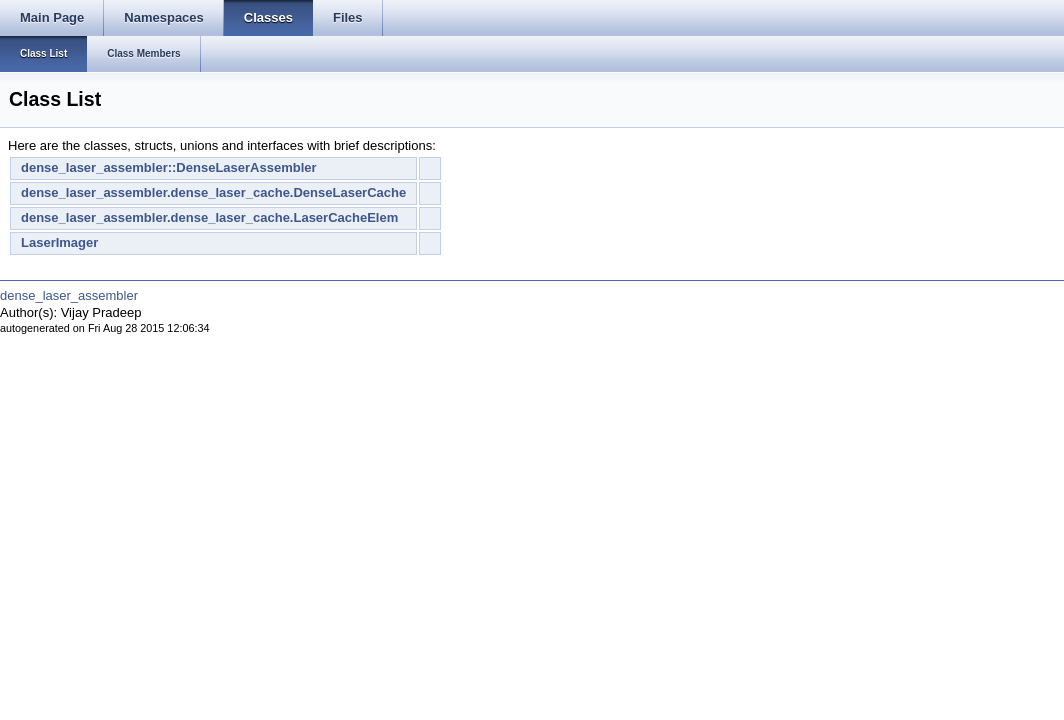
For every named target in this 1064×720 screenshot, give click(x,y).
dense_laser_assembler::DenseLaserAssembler (169, 167)
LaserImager (59, 242)
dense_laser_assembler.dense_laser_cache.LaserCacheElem (209, 217)
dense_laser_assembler (69, 295)
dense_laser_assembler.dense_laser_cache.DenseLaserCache (213, 192)
